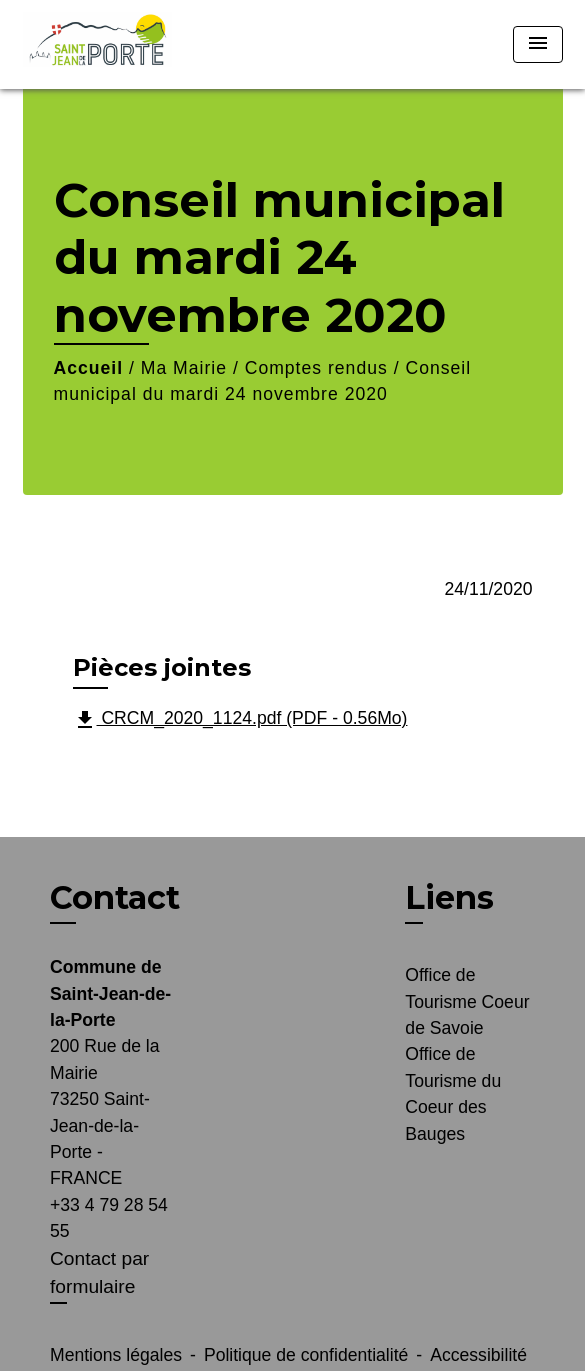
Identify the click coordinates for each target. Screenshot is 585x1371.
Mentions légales (116, 1355)
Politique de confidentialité (306, 1355)
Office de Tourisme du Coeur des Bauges (453, 1093)
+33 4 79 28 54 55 (109, 1218)
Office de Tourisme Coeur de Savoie (467, 1001)
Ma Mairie (184, 368)
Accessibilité (478, 1355)
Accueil (89, 368)
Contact (115, 898)
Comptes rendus (316, 368)
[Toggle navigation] (538, 44)
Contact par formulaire (99, 1273)
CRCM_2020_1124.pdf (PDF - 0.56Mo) (240, 720)
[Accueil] (98, 44)
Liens (449, 897)
